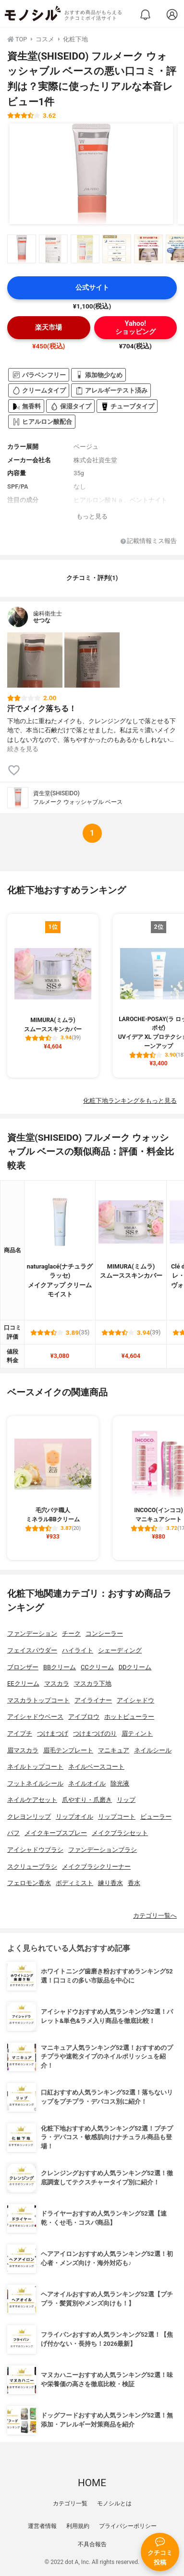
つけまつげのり (95, 1733)
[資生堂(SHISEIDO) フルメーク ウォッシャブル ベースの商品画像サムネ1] (21, 248)
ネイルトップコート (35, 1766)
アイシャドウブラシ (35, 1849)
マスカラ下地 (92, 1683)
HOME (92, 2483)
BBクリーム (59, 1667)
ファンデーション (32, 1633)
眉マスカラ (22, 1750)
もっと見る (92, 516)
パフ (13, 1832)
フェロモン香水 (29, 1882)
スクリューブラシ (32, 1866)
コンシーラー (104, 1633)
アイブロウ (83, 1716)
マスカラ (56, 1683)
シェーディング (120, 1650)
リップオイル (74, 1816)
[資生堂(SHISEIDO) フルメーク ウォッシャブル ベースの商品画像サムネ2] (53, 248)
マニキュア (113, 1750)
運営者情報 (42, 2526)
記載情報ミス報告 (149, 541)
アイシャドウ (135, 1700)
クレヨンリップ (29, 1816)
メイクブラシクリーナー (96, 1866)
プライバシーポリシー (128, 2526)
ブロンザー (22, 1667)
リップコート (116, 1816)
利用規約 (77, 2526)
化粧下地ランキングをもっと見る (130, 1100)
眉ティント (137, 1733)
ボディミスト (74, 1882)
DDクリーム (135, 1667)
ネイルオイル (87, 1783)
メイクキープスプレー (56, 1832)
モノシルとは (114, 2503)
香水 (134, 1882)
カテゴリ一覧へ (155, 1915)
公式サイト (92, 287)
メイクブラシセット (120, 1832)
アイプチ (19, 1733)
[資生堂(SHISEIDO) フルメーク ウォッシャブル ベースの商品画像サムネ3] (85, 248)
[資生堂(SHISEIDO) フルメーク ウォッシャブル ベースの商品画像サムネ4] (116, 248)
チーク (71, 1633)
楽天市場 (48, 327)
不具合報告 (92, 2544)
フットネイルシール (35, 1783)
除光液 (119, 1783)
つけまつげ (52, 1733)
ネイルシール (153, 1750)
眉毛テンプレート (68, 1750)
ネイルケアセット (32, 1799)
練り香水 (110, 1882)
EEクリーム (23, 1683)
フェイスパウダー (32, 1650)
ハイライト (77, 1650)
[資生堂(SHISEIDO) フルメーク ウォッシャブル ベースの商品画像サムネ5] (148, 248)
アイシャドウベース (35, 1716)
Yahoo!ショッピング (135, 328)
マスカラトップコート (38, 1700)
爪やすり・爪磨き (87, 1799)
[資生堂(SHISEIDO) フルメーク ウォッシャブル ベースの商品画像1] (91, 173)
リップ (126, 1799)
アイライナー (93, 1700)
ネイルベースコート (96, 1766)
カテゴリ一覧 (70, 2503)
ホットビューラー (129, 1716)
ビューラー (156, 1816)
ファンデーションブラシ (102, 1849)
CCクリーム (97, 1667)
